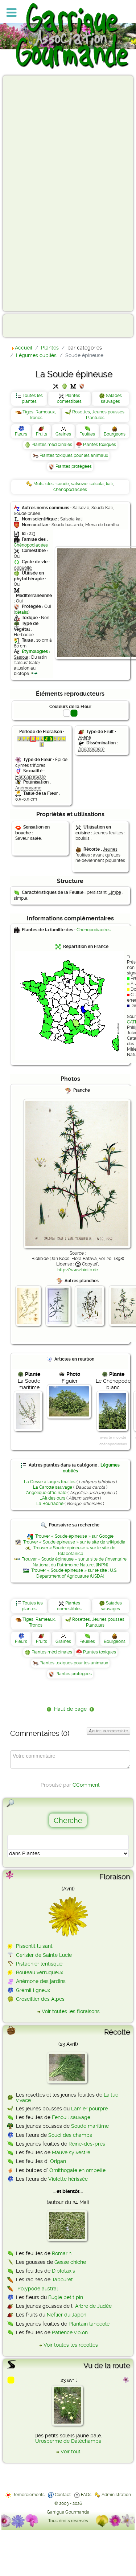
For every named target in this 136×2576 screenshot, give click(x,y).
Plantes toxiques (99, 444)
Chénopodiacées (31, 545)
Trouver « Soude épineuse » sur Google (74, 1536)
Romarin (61, 2253)
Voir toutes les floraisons (71, 2011)
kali (109, 483)
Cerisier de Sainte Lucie (44, 1955)
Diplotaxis (63, 2271)
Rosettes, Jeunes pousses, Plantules (98, 414)
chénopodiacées (70, 489)
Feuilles (87, 434)
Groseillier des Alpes (40, 1999)
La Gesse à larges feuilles (49, 1481)
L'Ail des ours (52, 1498)
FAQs (86, 2494)
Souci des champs (70, 2135)
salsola (97, 483)
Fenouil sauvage (71, 2117)
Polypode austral (37, 2288)
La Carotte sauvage (52, 1487)
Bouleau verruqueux (39, 1972)
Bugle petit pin (65, 2297)
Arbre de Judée (93, 2306)
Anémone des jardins (41, 1981)
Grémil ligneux (33, 1990)
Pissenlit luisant (34, 1946)
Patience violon (70, 2332)
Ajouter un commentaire (108, 1731)
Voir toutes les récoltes (71, 2345)
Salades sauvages (111, 398)
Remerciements (28, 2494)
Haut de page (70, 1709)
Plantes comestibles (69, 398)
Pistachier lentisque (39, 1964)
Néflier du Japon (66, 2315)
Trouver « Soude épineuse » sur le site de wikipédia (74, 1542)
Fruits (41, 434)
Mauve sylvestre (71, 2152)
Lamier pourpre (89, 2108)
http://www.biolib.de (77, 1269)
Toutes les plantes (32, 398)
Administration (116, 2494)
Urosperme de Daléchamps (68, 2441)
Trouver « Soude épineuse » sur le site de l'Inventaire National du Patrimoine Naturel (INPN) (74, 1562)
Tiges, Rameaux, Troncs (39, 414)
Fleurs (21, 434)
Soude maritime (90, 2126)
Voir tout (71, 2451)
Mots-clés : (45, 483)
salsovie (79, 483)
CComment (86, 1785)
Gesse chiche (70, 2262)
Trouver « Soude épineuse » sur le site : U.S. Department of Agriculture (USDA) (74, 1573)
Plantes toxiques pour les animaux (74, 455)
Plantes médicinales (52, 444)
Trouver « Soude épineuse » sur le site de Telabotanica (74, 1550)
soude (63, 483)
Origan (58, 2161)
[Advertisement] (35, 193)
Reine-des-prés (87, 2144)
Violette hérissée (68, 2179)
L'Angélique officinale (45, 1492)
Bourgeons (114, 434)
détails (21, 612)
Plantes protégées (73, 466)
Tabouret (62, 2279)
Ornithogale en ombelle (77, 2170)
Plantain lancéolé (89, 2324)
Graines (63, 434)
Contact (63, 2494)
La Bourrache (49, 1503)
